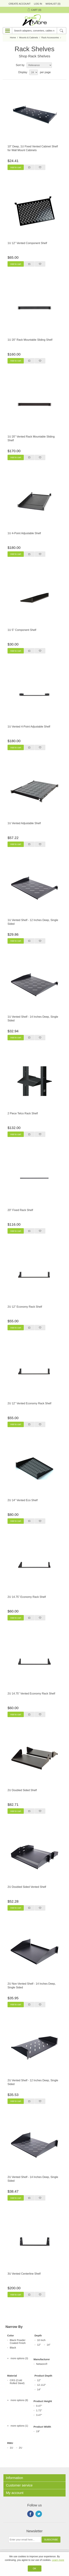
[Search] (61, 31)
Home (13, 37)
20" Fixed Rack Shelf (20, 1210)
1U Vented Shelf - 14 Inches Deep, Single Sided (33, 1018)
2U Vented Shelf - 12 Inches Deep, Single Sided (33, 2082)
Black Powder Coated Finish (18, 2341)
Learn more (58, 2560)
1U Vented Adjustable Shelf (24, 823)
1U (11, 2447)
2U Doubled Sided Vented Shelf (27, 1886)
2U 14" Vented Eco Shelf (23, 1500)
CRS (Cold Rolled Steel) (17, 2382)
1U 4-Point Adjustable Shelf (24, 533)
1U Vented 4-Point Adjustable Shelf (29, 726)
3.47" (39, 2414)
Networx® (41, 2363)
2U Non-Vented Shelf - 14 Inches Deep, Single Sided (32, 1985)
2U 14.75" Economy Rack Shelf (27, 1596)
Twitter (38, 2514)
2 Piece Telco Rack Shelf (23, 1113)
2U (20, 2447)
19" (38, 2431)
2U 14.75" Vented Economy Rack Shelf (31, 1693)
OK (34, 2568)
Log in (38, 3)
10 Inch (41, 2340)
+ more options (17, 2358)
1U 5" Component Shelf (22, 629)
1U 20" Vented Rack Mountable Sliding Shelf (31, 438)
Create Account (19, 3)
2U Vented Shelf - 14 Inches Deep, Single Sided (33, 2179)
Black (13, 2347)
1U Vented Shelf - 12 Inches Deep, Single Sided (33, 922)
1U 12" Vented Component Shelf (27, 243)
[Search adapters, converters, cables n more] (34, 30)
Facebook (30, 2514)
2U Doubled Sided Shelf (22, 1790)
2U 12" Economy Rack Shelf (25, 1306)
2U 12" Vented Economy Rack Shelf (29, 1403)
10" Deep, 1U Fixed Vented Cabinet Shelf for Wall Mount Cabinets (33, 148)
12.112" (41, 2384)
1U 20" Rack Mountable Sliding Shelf (30, 339)
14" (48, 2344)
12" (39, 2344)
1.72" (39, 2410)
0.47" (39, 2405)
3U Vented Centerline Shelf (24, 2273)
